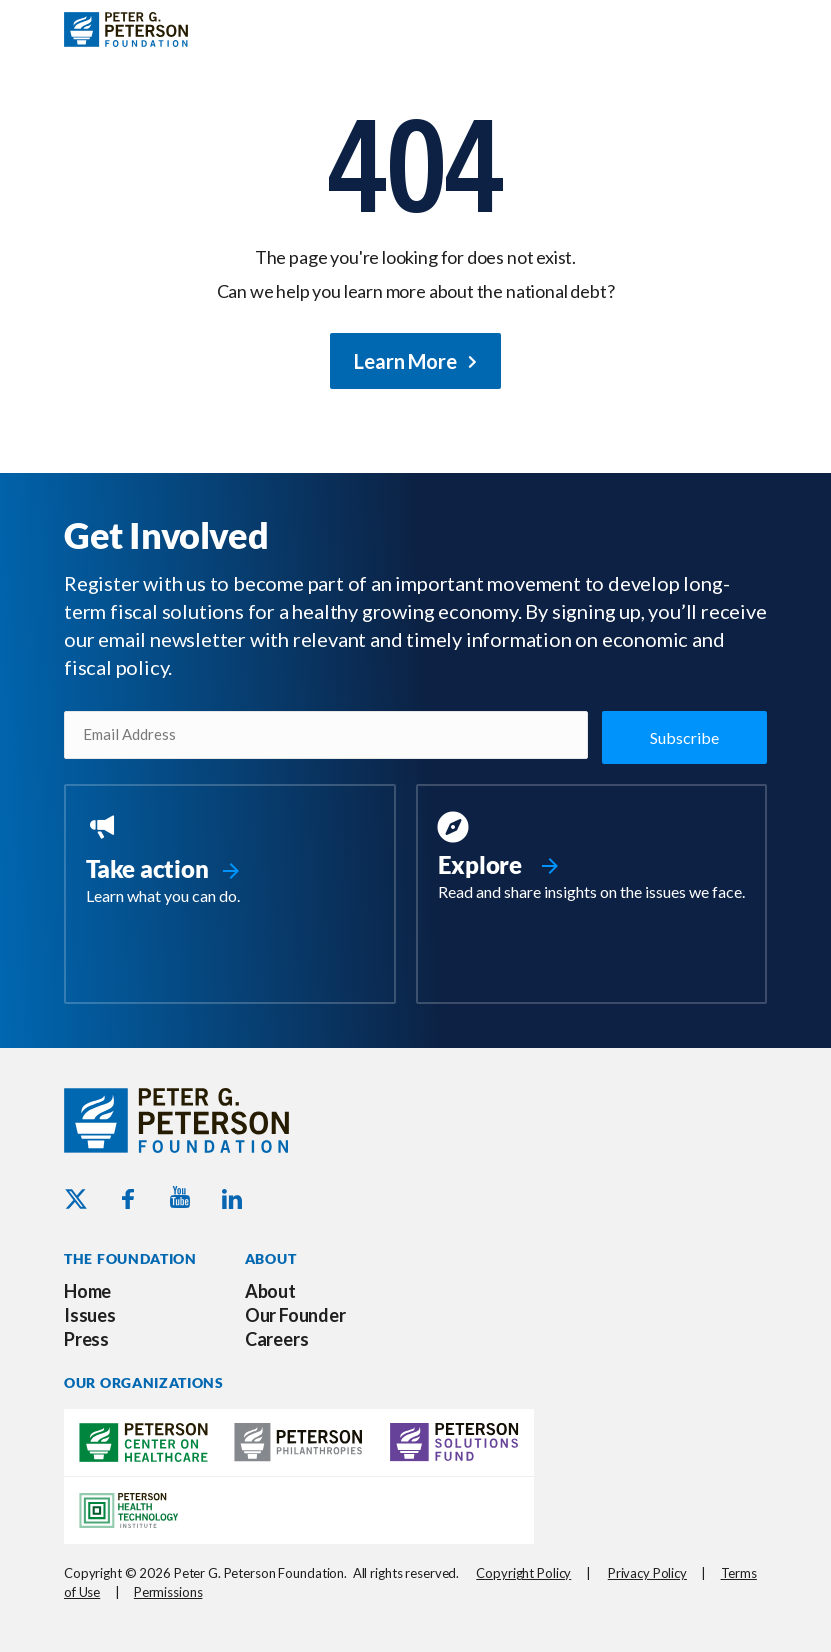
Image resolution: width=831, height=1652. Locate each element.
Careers (277, 1338)
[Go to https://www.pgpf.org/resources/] (592, 857)
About (270, 1290)
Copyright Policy (523, 1572)
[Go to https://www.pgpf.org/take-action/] (230, 859)
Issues (90, 1314)
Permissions (168, 1590)
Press (86, 1338)
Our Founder (295, 1314)
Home (87, 1290)
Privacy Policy (647, 1572)
